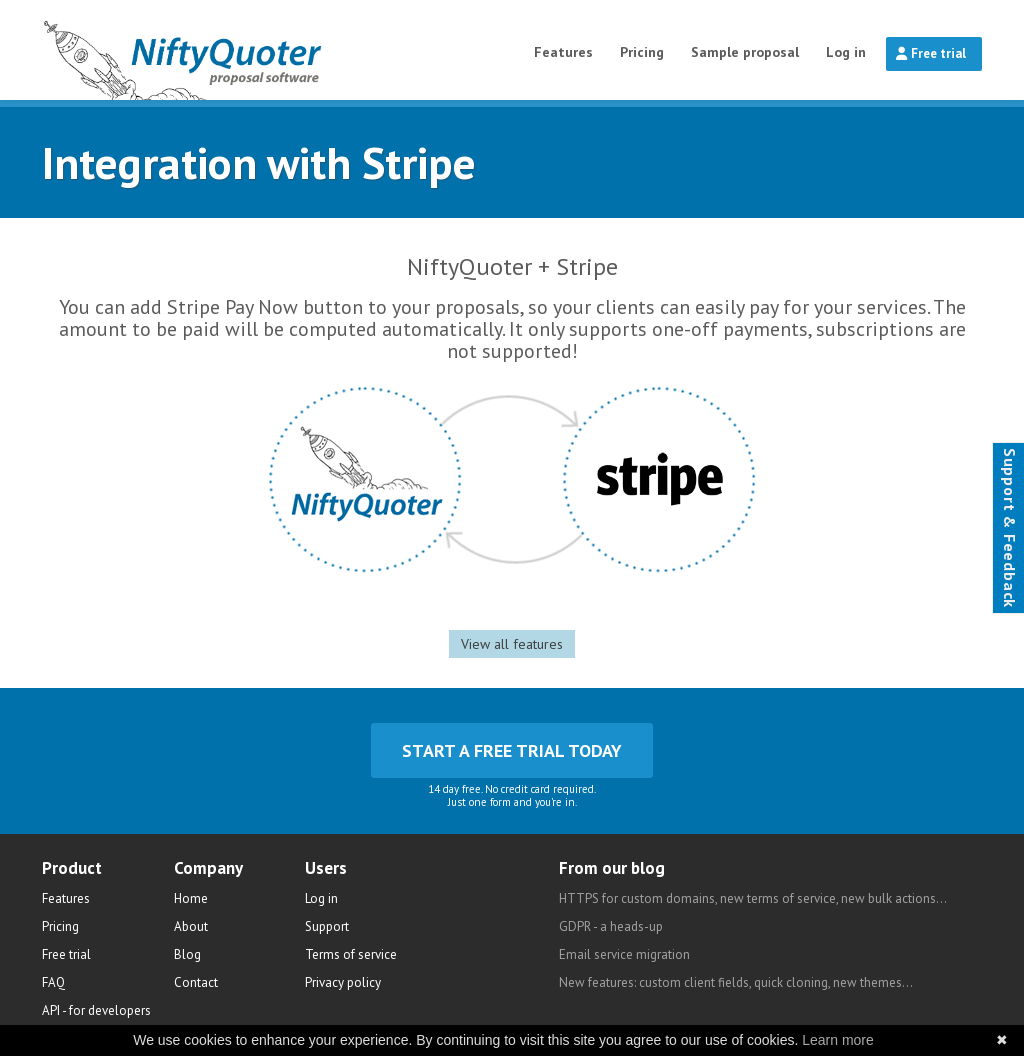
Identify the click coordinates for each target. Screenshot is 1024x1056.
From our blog (612, 868)
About (191, 926)
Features (563, 52)
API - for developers (96, 1010)
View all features (512, 644)
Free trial (931, 53)
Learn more (838, 1040)
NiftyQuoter (234, 50)
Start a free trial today (512, 750)
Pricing (642, 52)
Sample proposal (745, 52)
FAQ (53, 982)
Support (327, 926)
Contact (196, 982)
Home (191, 898)
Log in (846, 52)
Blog (187, 954)
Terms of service (351, 954)
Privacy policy (343, 982)
